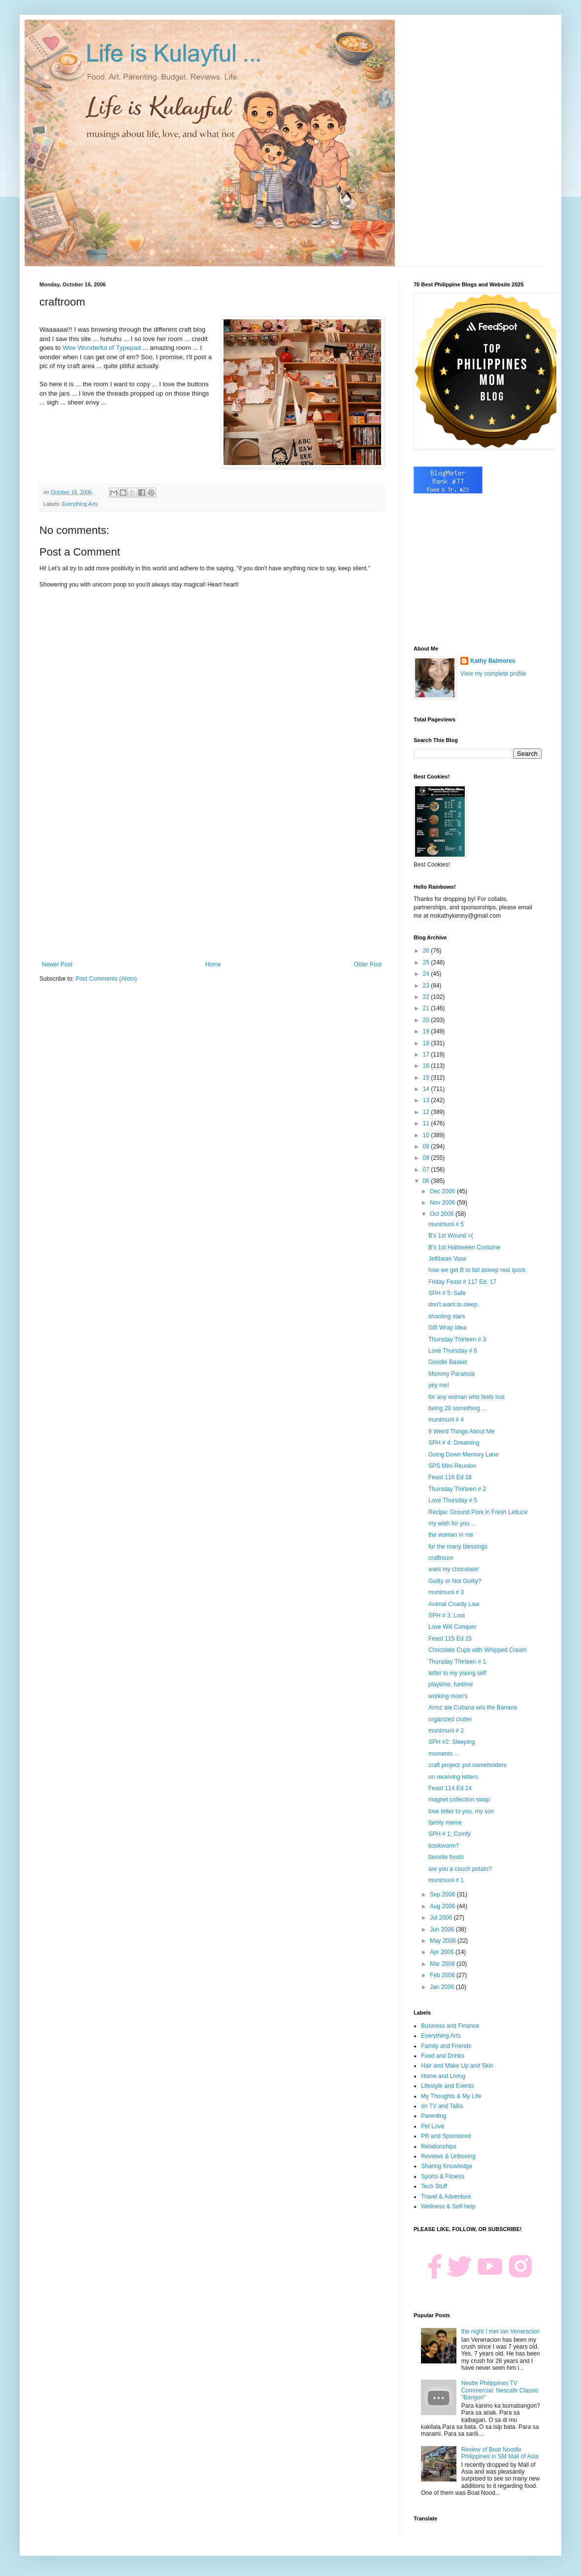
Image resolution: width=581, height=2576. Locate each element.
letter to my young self (457, 1673)
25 (427, 962)
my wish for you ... (452, 1523)
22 (427, 996)
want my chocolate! (453, 1569)
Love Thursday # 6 (452, 1350)
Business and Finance (450, 2025)
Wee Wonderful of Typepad (102, 347)
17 (427, 1054)
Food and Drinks (442, 2055)
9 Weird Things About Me (461, 1431)
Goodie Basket (447, 1362)
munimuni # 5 (446, 1224)
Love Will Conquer (452, 1626)
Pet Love (432, 2126)
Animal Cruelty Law (453, 1604)
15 (427, 1077)
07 (427, 1169)
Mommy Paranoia (451, 1373)
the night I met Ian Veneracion (500, 2331)
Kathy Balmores (492, 660)
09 (427, 1146)
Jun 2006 (443, 1929)
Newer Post (57, 964)
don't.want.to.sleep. (453, 1304)
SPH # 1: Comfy (449, 1834)
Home (213, 964)
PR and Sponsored (446, 2136)
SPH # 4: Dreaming (453, 1442)
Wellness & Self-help (448, 2206)
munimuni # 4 (446, 1419)
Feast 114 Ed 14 (450, 1788)
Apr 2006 (442, 1952)
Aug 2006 (443, 1906)
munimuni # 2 (446, 1730)
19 (427, 1031)
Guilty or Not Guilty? (454, 1581)
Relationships (438, 2146)
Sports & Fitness (442, 2176)
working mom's (448, 1696)
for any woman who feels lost (466, 1397)
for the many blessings (457, 1546)
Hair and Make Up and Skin (457, 2065)
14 (427, 1089)
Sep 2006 (443, 1894)
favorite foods (446, 1857)
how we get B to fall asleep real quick (476, 1270)
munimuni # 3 (446, 1592)
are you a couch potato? (460, 1868)
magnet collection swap (459, 1799)
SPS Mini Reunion (452, 1465)
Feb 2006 (443, 1975)
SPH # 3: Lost (446, 1615)
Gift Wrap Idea (447, 1327)
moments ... (443, 1753)
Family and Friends (446, 2046)
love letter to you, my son (461, 1811)
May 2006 (443, 1940)
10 (427, 1135)
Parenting (433, 2115)
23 (427, 985)
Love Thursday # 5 (452, 1500)
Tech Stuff (434, 2186)
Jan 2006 (443, 1987)
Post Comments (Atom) (106, 978)
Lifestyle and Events (447, 2085)
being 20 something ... (457, 1408)
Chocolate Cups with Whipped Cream (477, 1649)
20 (427, 1020)
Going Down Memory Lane (463, 1454)
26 (427, 950)
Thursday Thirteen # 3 (457, 1339)
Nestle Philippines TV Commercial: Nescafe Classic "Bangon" (500, 2390)
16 (427, 1065)
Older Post (368, 964)
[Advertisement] (211, 880)
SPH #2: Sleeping (451, 1741)
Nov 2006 (443, 1202)
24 (427, 973)
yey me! (438, 1385)
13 (427, 1100)
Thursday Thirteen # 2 (457, 1489)
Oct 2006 (442, 1213)
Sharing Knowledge (446, 2166)
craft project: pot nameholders (467, 1765)
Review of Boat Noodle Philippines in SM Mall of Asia (500, 2453)
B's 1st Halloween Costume (464, 1247)
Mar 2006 (443, 1963)
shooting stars (446, 1316)
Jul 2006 (442, 1917)
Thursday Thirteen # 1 (457, 1661)
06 (427, 1181)
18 (427, 1043)
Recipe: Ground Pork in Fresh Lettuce (477, 1512)
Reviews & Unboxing (448, 2156)
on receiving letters (453, 1776)
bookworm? (443, 1845)
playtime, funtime (450, 1684)
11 (427, 1123)
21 (427, 1008)
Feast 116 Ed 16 (450, 1477)
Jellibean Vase (447, 1258)
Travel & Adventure (446, 2196)
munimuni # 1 (446, 1880)
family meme (445, 1822)
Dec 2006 (443, 1191)
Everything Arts (80, 504)
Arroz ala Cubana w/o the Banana (472, 1707)
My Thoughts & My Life (451, 2096)
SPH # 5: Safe (447, 1293)
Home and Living (443, 2076)
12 (427, 1112)
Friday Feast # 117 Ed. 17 (462, 1281)
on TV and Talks (442, 2106)
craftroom (440, 1557)
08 (427, 1157)
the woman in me (450, 1534)
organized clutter (450, 1719)
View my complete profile (493, 673)
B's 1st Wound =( (450, 1235)
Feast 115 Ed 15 (450, 1638)
